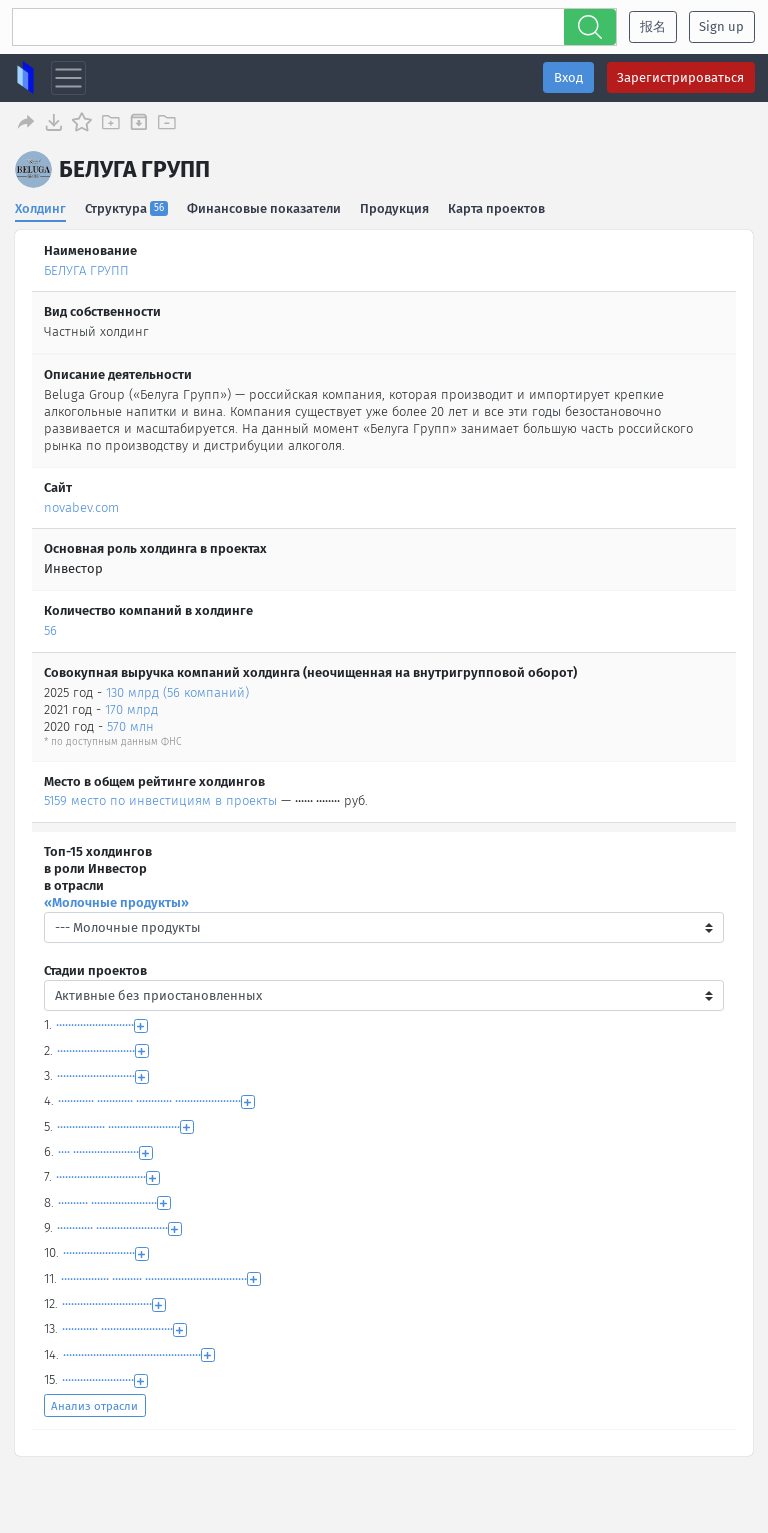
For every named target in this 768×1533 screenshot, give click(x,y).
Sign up (721, 26)
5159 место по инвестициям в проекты (160, 797)
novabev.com (81, 504)
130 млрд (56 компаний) (177, 689)
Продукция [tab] (395, 204)
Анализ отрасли (94, 1403)
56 (50, 627)
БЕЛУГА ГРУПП (86, 267)
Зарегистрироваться (680, 77)
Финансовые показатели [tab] (265, 204)
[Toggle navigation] (68, 78)
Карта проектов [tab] (498, 204)
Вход (568, 77)
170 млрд (131, 706)
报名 (653, 26)
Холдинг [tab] (40, 204)
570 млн (130, 723)
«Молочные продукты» (116, 899)
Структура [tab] (127, 204)
